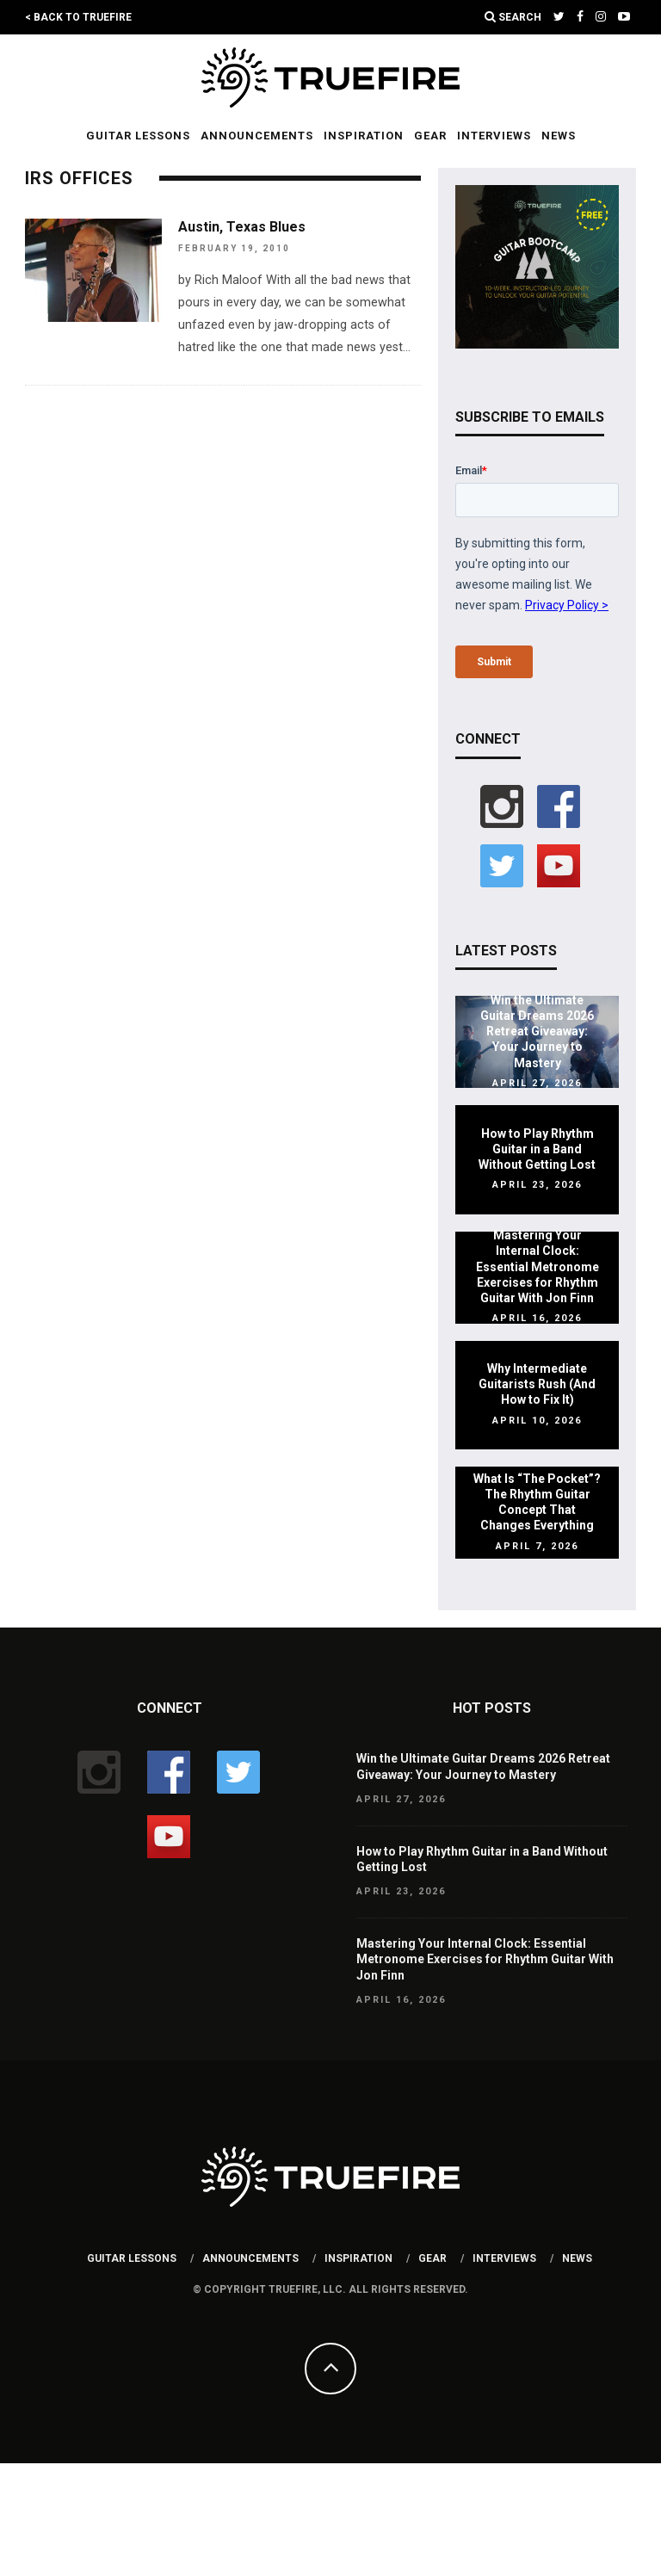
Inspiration (364, 135)
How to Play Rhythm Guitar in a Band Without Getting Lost (537, 1149)
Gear (430, 135)
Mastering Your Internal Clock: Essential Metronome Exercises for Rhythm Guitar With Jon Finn (537, 1266)
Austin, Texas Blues (242, 227)
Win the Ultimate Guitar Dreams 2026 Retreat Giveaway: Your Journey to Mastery (537, 1031)
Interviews (494, 135)
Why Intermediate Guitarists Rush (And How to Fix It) (537, 1384)
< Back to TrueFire (78, 17)
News (558, 135)
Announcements (257, 135)
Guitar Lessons (138, 135)
